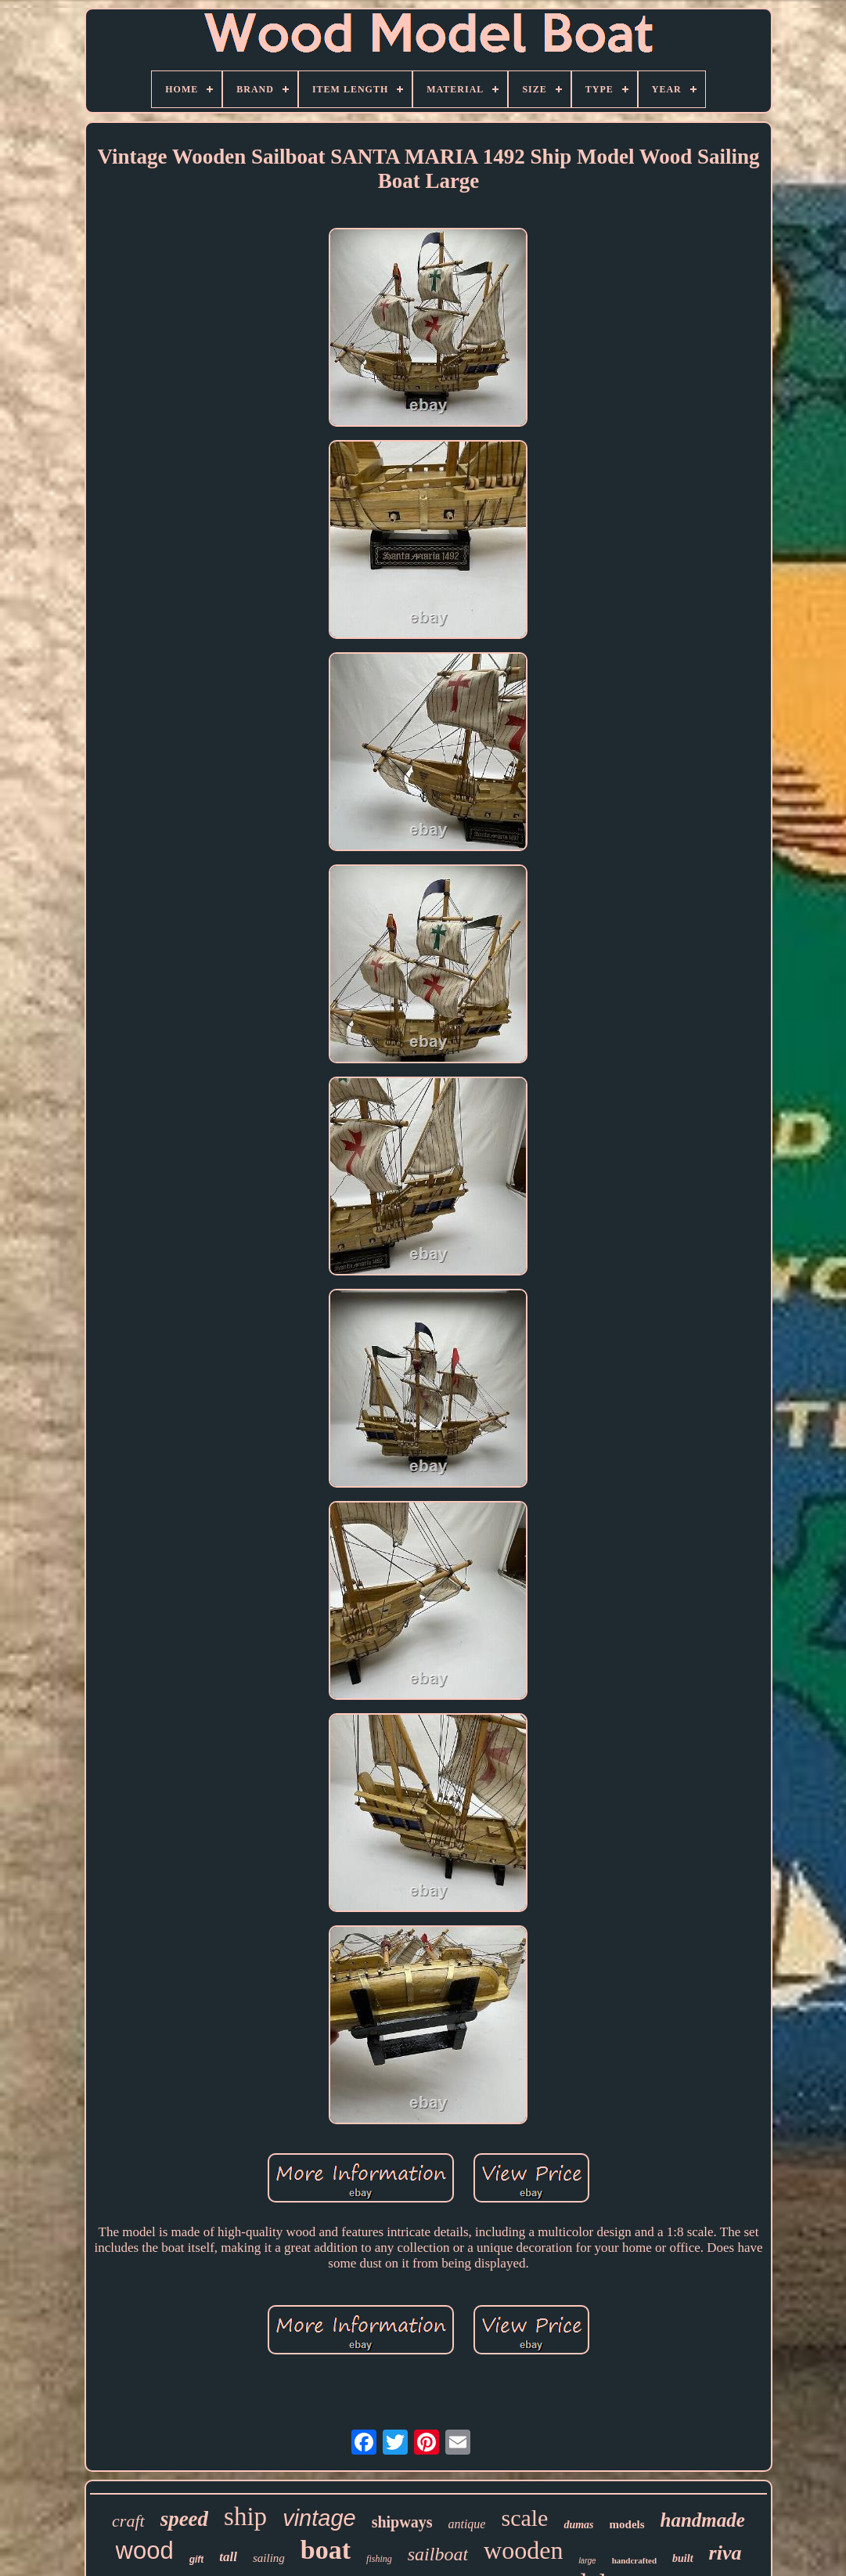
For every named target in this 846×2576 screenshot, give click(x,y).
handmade (703, 2520)
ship (245, 2516)
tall (228, 2556)
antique (466, 2524)
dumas (578, 2525)
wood (145, 2550)
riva (725, 2553)
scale (524, 2518)
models (627, 2524)
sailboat (438, 2554)
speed (184, 2519)
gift (196, 2559)
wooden (523, 2550)
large (587, 2560)
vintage (319, 2518)
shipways (402, 2522)
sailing (269, 2558)
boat (326, 2549)
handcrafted (634, 2560)
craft (128, 2521)
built (682, 2558)
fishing (379, 2558)
